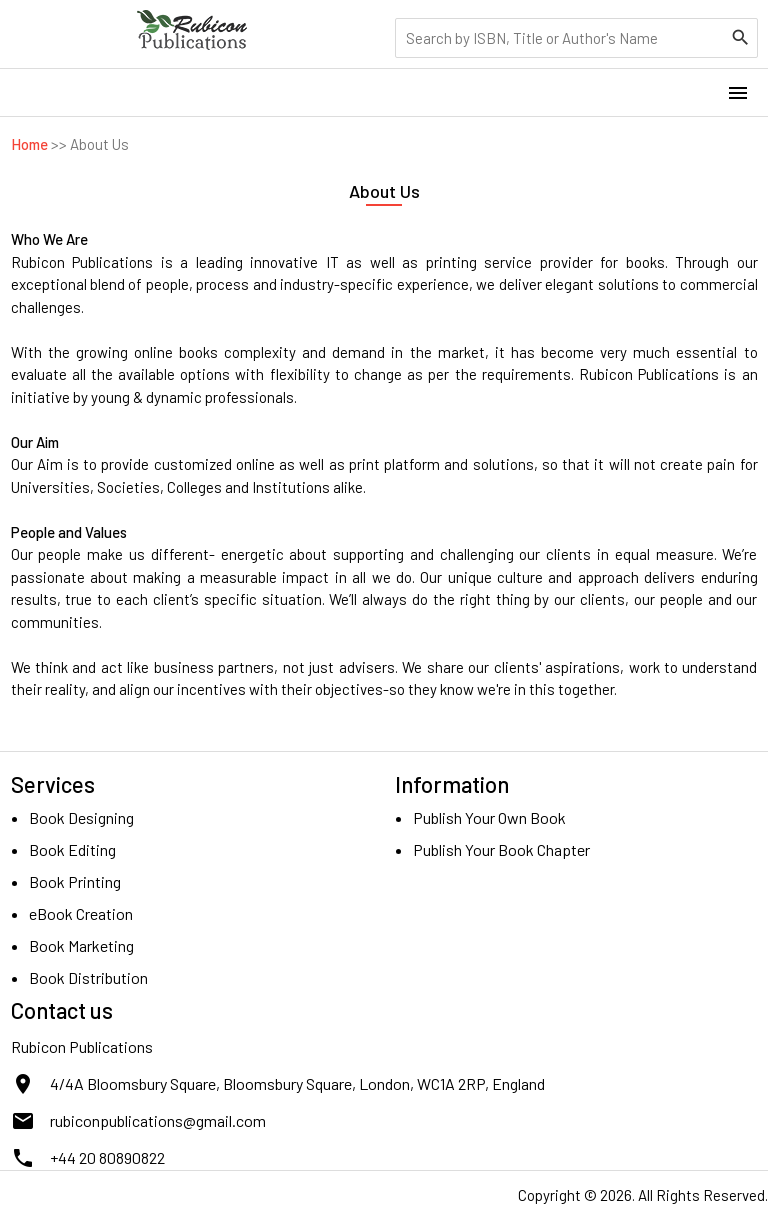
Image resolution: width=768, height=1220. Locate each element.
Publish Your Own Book (489, 817)
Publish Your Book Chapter (501, 849)
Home (29, 144)
